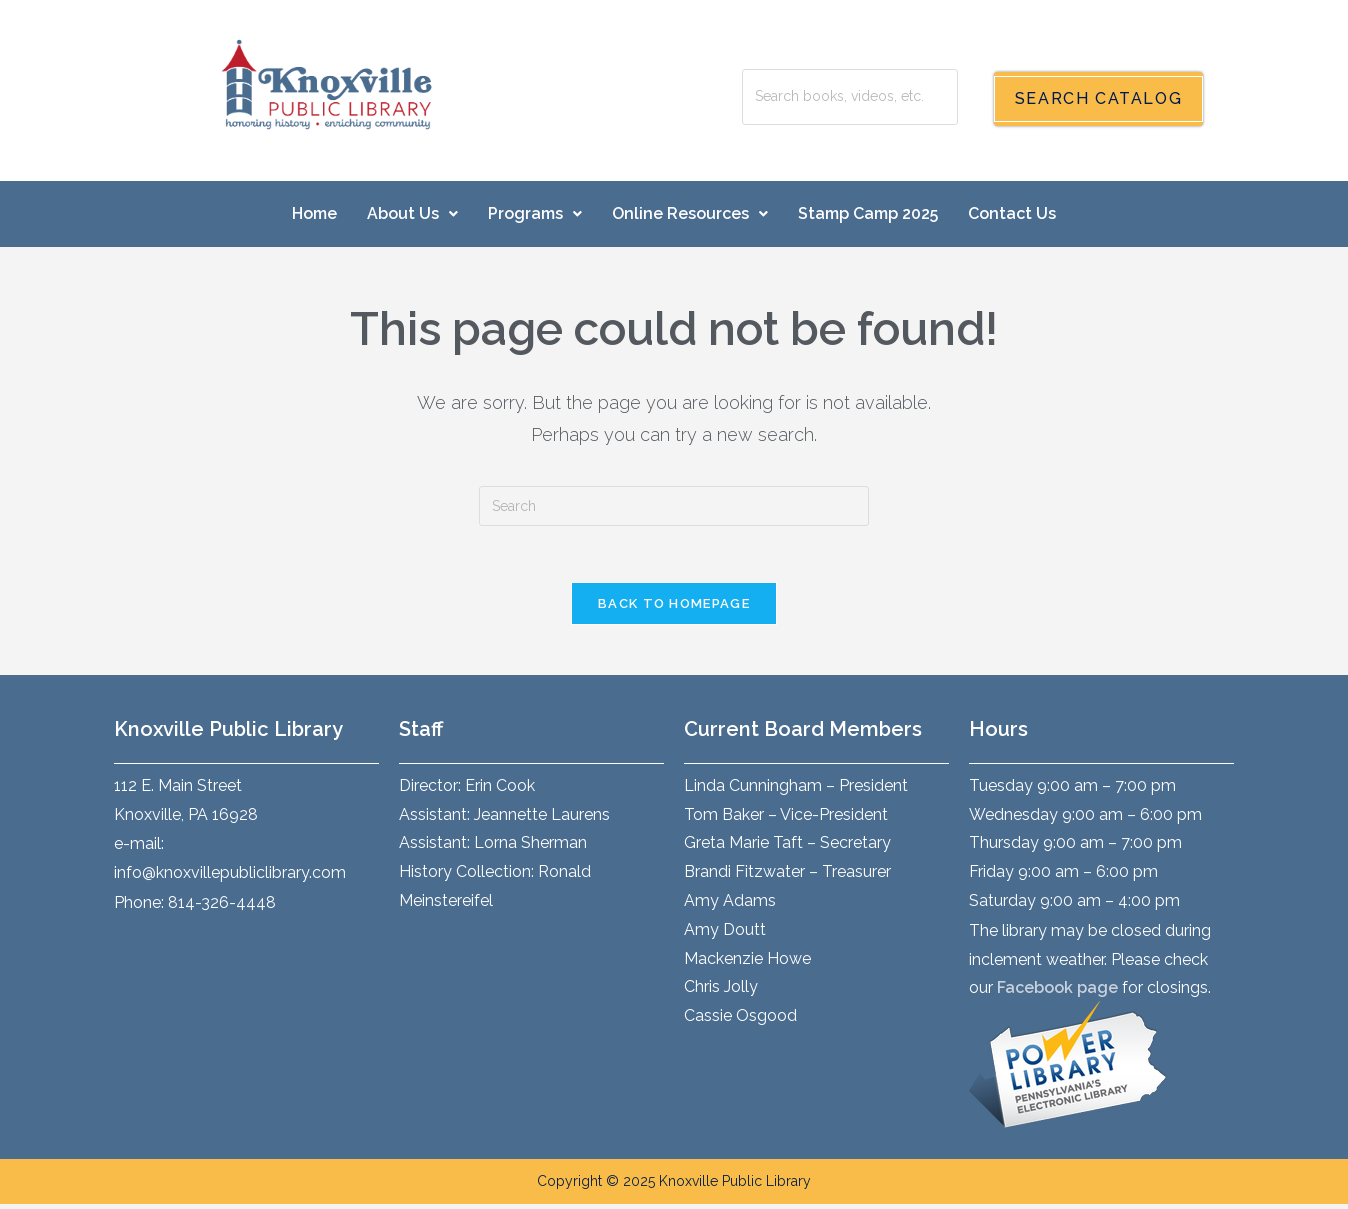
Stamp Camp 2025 (868, 213)
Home (314, 213)
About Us (412, 213)
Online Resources (690, 213)
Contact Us (1012, 213)
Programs (535, 213)
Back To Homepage (674, 607)
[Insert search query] (674, 506)
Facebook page (1057, 992)
